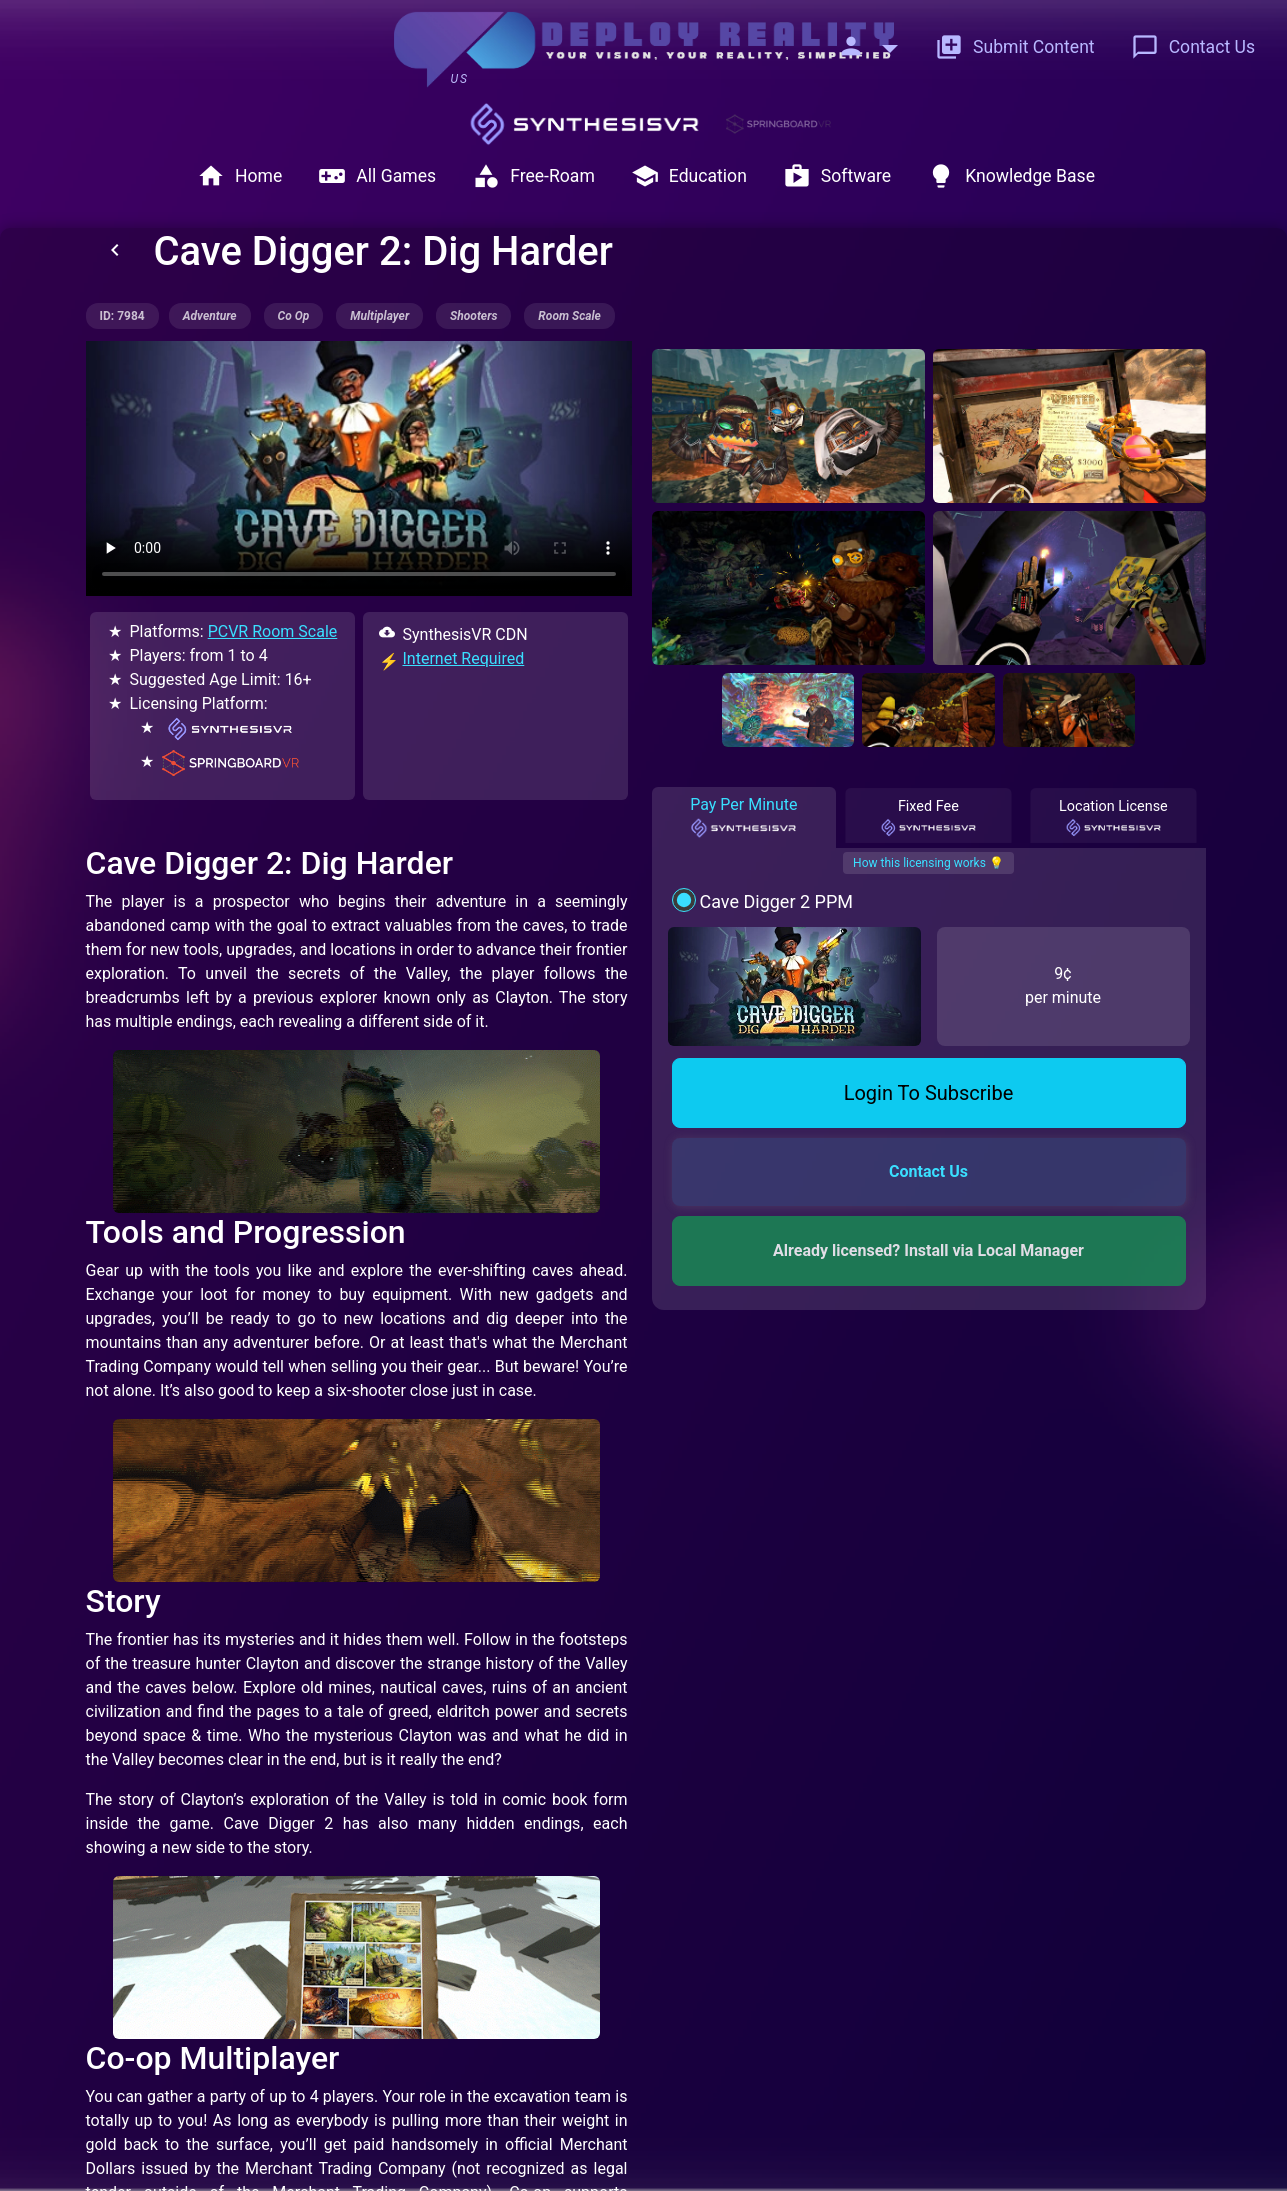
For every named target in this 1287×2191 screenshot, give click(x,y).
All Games (377, 176)
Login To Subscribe (929, 1093)
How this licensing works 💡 (928, 863)
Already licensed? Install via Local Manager (928, 1250)
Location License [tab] (1113, 818)
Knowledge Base (1011, 176)
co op (294, 316)
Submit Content (1015, 47)
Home (239, 176)
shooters (473, 316)
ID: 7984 (122, 316)
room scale (569, 316)
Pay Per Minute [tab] (743, 817)
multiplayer (379, 316)
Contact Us (1193, 47)
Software (837, 176)
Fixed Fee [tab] (929, 818)
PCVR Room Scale (273, 631)
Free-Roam (533, 176)
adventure (210, 316)
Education (689, 176)
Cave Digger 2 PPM (776, 901)
